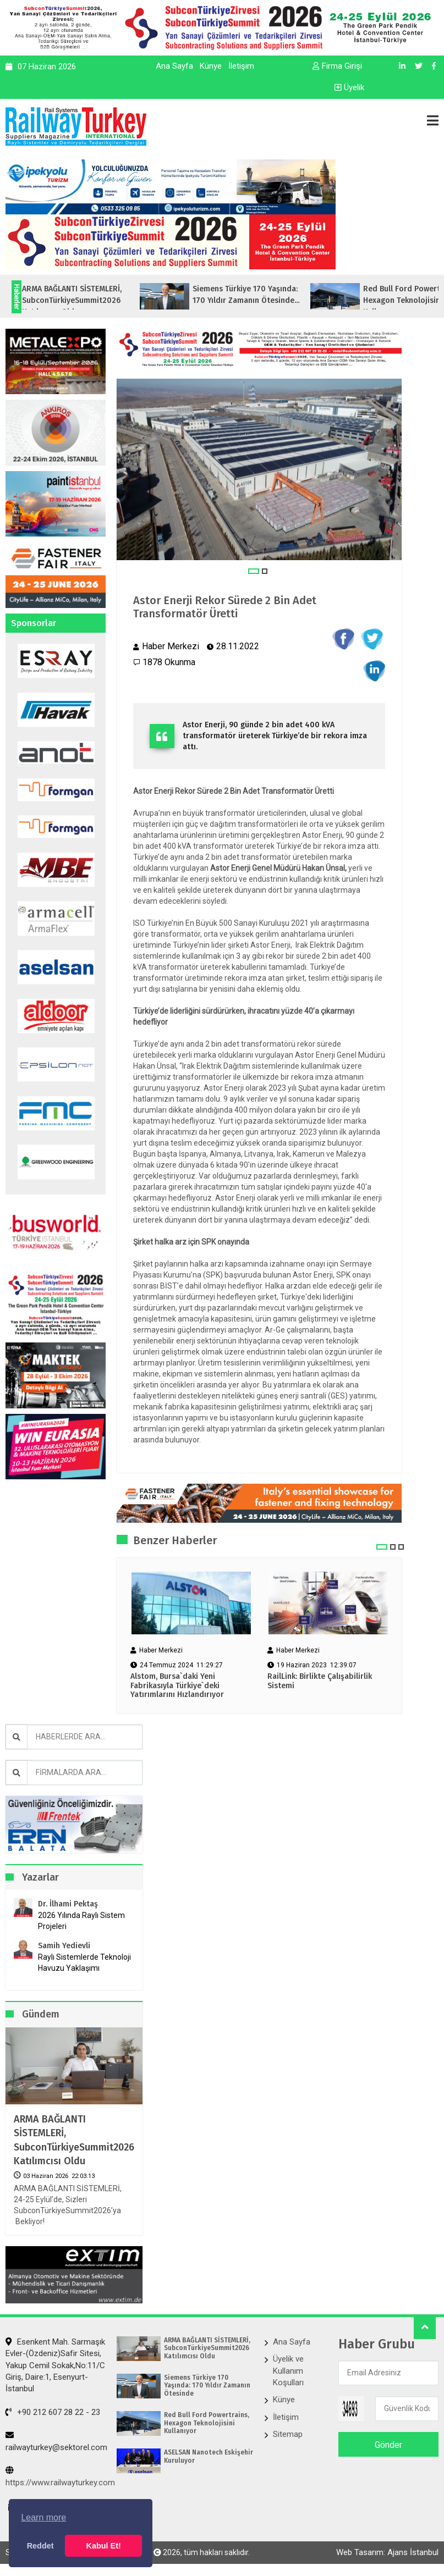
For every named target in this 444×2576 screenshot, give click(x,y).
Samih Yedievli (64, 1945)
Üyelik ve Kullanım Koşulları (288, 2370)
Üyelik (349, 87)
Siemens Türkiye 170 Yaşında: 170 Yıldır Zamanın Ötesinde (207, 2385)
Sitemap (288, 2434)
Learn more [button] (43, 2517)
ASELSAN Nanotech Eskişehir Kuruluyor (208, 2456)
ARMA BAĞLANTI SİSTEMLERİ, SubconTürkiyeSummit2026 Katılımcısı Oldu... (94, 300)
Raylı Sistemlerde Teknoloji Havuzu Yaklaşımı (84, 1962)
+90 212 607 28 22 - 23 (53, 2412)
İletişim (241, 66)
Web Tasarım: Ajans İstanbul (387, 2552)
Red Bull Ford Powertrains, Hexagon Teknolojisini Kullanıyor (206, 2423)
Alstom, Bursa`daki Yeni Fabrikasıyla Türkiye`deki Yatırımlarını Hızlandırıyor (180, 1686)
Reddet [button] (40, 2545)
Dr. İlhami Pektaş (68, 1904)
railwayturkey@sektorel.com (56, 2441)
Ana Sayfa (174, 66)
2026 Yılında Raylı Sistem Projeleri (81, 1921)
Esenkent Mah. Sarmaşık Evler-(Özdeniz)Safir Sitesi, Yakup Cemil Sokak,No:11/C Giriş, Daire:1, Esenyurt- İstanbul (55, 2365)
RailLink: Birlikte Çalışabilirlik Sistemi (319, 1681)
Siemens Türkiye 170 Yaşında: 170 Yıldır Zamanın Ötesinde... (268, 294)
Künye (211, 66)
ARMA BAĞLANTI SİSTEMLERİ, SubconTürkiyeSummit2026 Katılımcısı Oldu (74, 2140)
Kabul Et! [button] (103, 2545)
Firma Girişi (337, 66)
